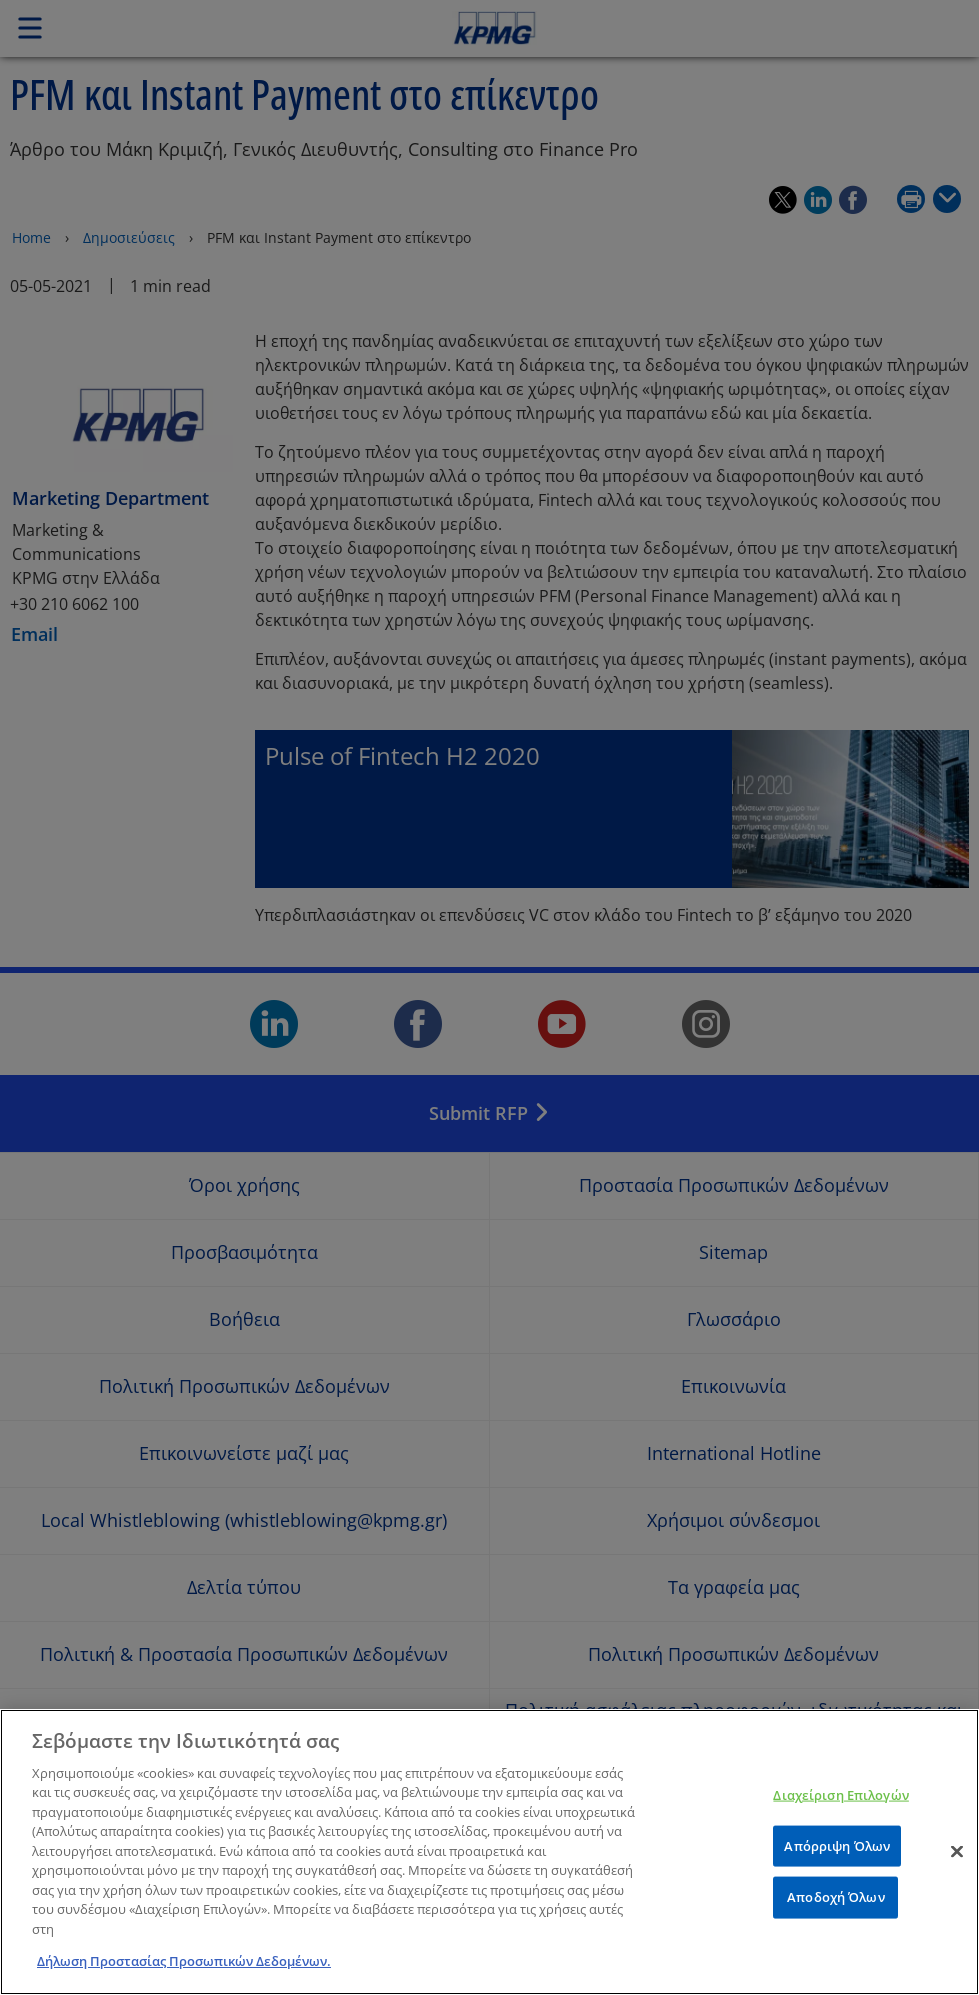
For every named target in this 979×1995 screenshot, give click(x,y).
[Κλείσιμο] (957, 1884)
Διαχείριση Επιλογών (840, 1828)
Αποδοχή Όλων (836, 1930)
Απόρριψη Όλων (837, 1878)
